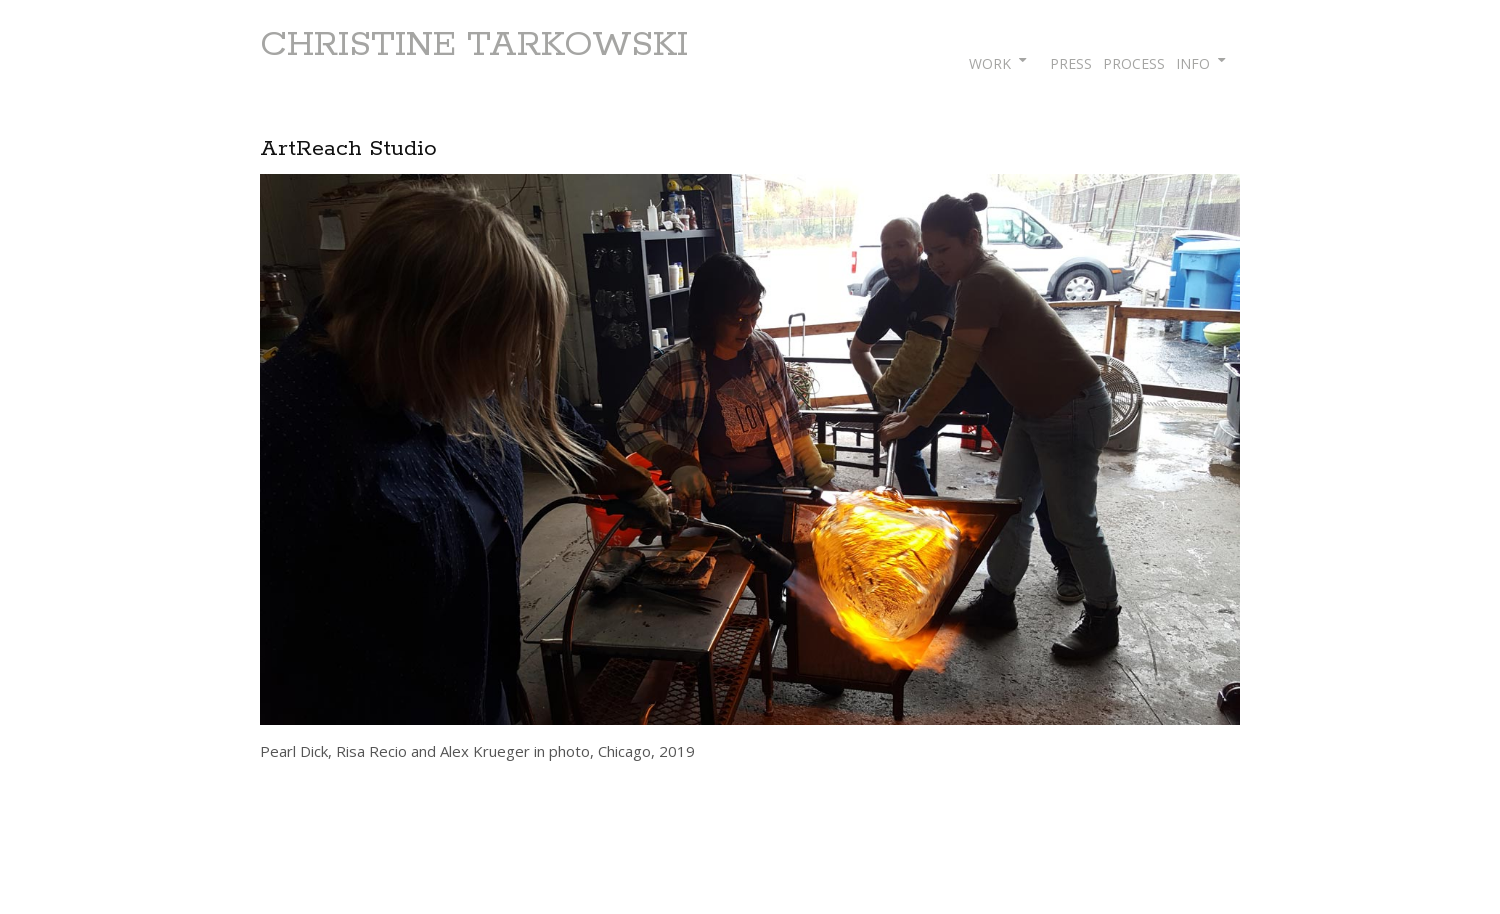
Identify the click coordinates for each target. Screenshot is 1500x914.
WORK (990, 63)
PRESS (1071, 63)
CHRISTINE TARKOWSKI (474, 45)
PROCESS (1134, 63)
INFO (1193, 63)
